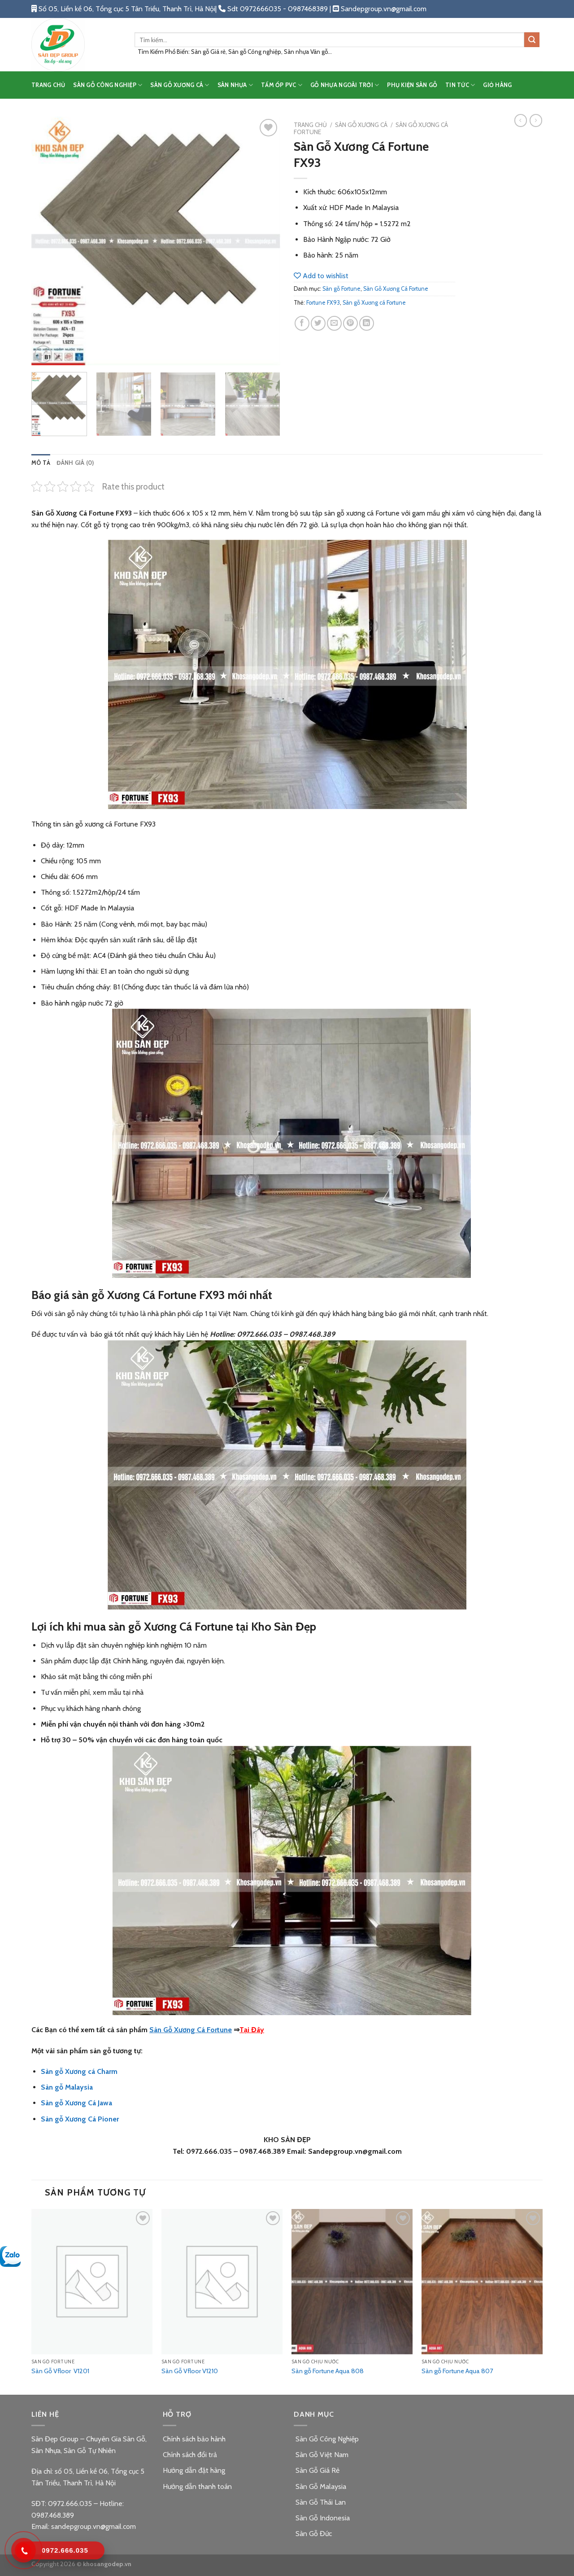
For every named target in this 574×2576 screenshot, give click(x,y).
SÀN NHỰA (235, 85)
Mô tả (40, 462)
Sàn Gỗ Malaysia (320, 2486)
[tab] (40, 463)
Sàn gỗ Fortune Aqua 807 (457, 2371)
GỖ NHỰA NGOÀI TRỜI (344, 85)
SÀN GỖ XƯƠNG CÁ (179, 85)
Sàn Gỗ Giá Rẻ (316, 2470)
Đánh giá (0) (75, 462)
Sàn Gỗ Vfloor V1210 (189, 2371)
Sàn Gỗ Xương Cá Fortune (395, 288)
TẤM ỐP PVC (281, 85)
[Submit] (531, 40)
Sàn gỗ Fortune (341, 288)
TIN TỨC (460, 85)
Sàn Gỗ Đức (313, 2533)
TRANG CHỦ (48, 85)
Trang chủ (310, 124)
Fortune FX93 (323, 302)
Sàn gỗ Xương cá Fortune (374, 302)
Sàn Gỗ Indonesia (322, 2518)
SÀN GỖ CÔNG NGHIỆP (107, 85)
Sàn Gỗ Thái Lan (320, 2502)
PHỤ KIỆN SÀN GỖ (412, 85)
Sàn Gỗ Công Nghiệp (326, 2439)
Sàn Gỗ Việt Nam (321, 2454)
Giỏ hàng (497, 85)
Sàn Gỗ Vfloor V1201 (60, 2371)
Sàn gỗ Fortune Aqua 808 (327, 2371)
